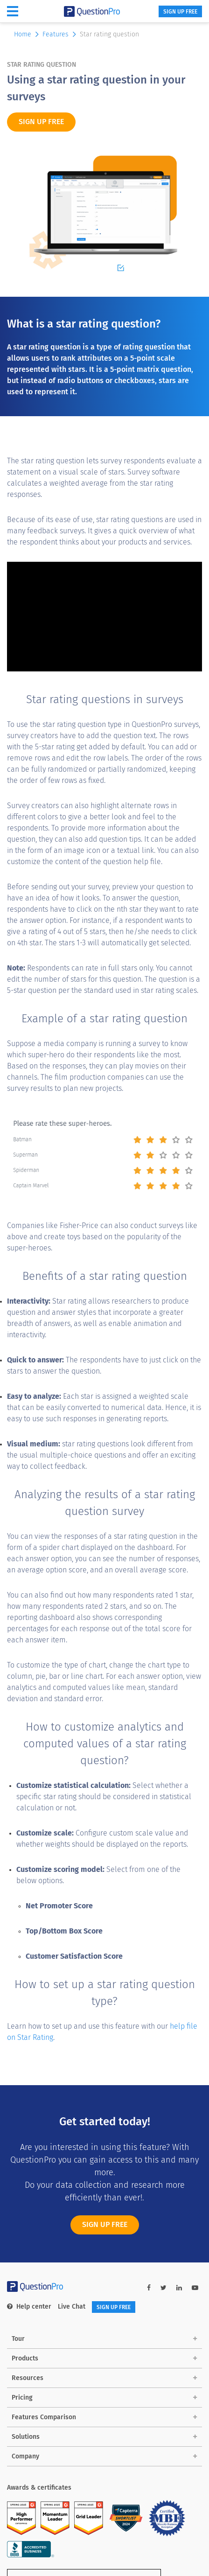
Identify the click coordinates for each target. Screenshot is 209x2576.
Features (59, 34)
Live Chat (71, 2307)
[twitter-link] (163, 2288)
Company (25, 2456)
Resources (27, 2378)
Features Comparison (44, 2417)
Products (25, 2358)
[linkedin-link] (179, 2288)
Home (27, 34)
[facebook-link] (148, 2288)
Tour (18, 2339)
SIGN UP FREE (180, 11)
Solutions (26, 2437)
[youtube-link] (195, 2288)
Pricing (22, 2397)
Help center (29, 2307)
